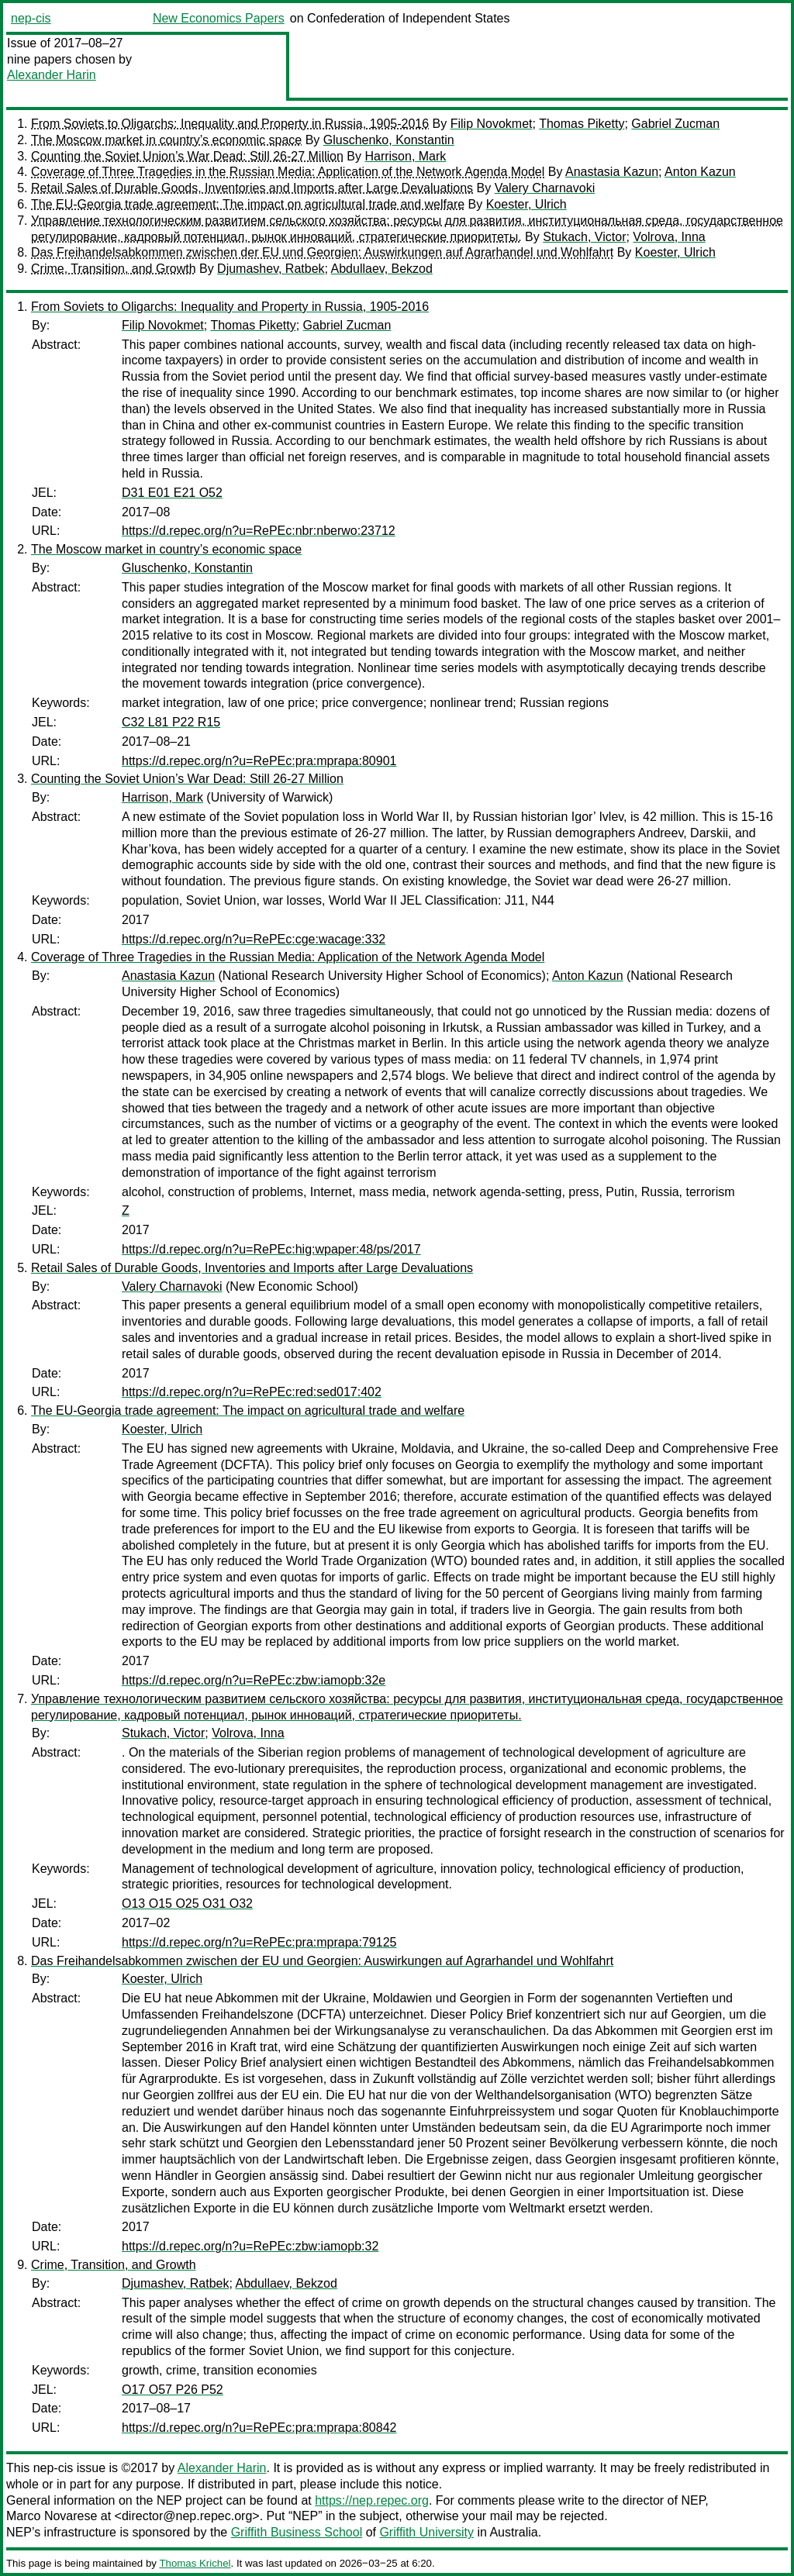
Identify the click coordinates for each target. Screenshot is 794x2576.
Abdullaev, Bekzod (382, 268)
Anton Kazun (700, 171)
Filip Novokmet (492, 123)
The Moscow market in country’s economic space (166, 140)
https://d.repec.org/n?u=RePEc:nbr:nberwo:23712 (258, 530)
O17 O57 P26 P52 (172, 2389)
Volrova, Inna (669, 236)
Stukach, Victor (584, 236)
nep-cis (31, 18)
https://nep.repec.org (372, 2500)
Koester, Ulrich (526, 204)
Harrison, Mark (405, 156)
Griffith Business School (297, 2532)
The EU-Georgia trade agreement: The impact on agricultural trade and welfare (247, 204)
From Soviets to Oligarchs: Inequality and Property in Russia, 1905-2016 (230, 123)
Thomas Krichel (194, 2563)
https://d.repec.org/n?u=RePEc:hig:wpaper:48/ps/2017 (271, 1249)
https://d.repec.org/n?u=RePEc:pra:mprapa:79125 (259, 1942)
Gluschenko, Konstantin (388, 140)
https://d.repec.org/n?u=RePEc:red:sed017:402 (251, 1391)
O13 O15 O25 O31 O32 (187, 1903)
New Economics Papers (219, 18)
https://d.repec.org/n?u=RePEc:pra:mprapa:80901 (259, 760)
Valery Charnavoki (545, 188)
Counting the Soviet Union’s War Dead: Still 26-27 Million (187, 156)
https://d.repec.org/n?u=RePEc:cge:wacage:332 (253, 939)
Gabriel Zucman (675, 123)
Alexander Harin (51, 74)
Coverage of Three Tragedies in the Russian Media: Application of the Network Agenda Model (287, 171)
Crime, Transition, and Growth (113, 268)
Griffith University (426, 2532)
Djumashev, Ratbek (270, 268)
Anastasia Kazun (611, 171)
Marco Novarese (51, 2516)
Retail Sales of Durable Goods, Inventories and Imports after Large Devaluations (252, 188)
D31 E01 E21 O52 (172, 492)
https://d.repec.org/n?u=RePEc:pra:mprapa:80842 (259, 2427)
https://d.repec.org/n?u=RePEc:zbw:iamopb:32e (253, 1680)
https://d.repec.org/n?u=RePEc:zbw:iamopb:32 (250, 2246)
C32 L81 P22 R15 (171, 722)
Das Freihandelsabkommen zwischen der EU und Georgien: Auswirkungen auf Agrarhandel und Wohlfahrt (322, 252)
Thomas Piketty (581, 123)
